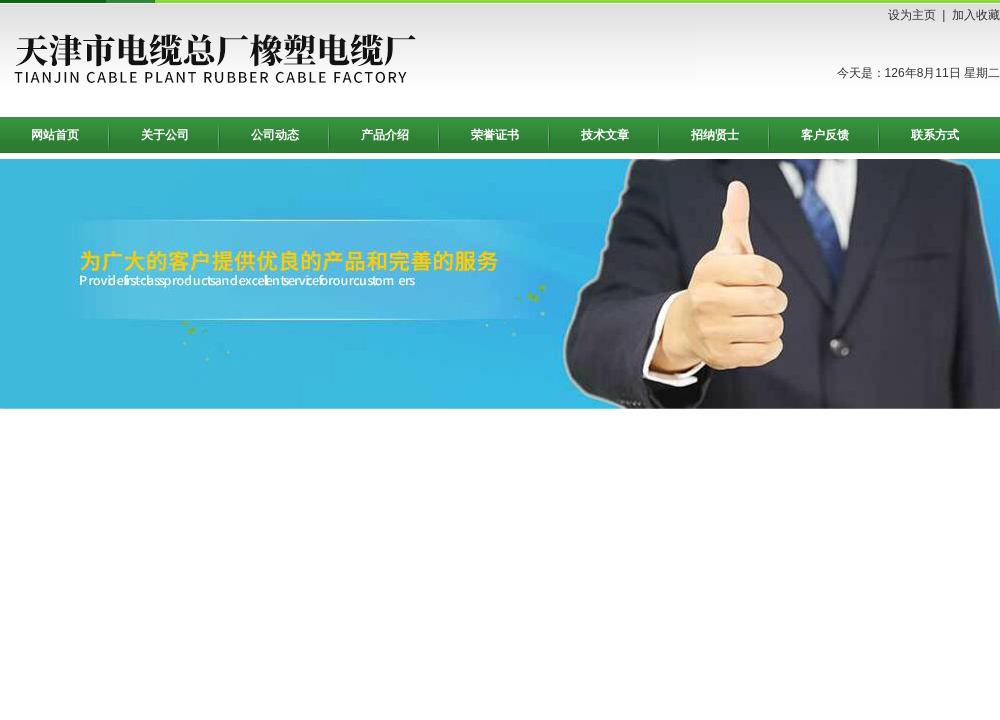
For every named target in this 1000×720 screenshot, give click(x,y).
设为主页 (912, 15)
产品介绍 (385, 135)
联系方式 (935, 135)
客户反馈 (825, 135)
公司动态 (275, 135)
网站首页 (55, 135)
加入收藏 (976, 15)
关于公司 (165, 135)
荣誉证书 (495, 135)
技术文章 (605, 135)
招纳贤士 (715, 135)
